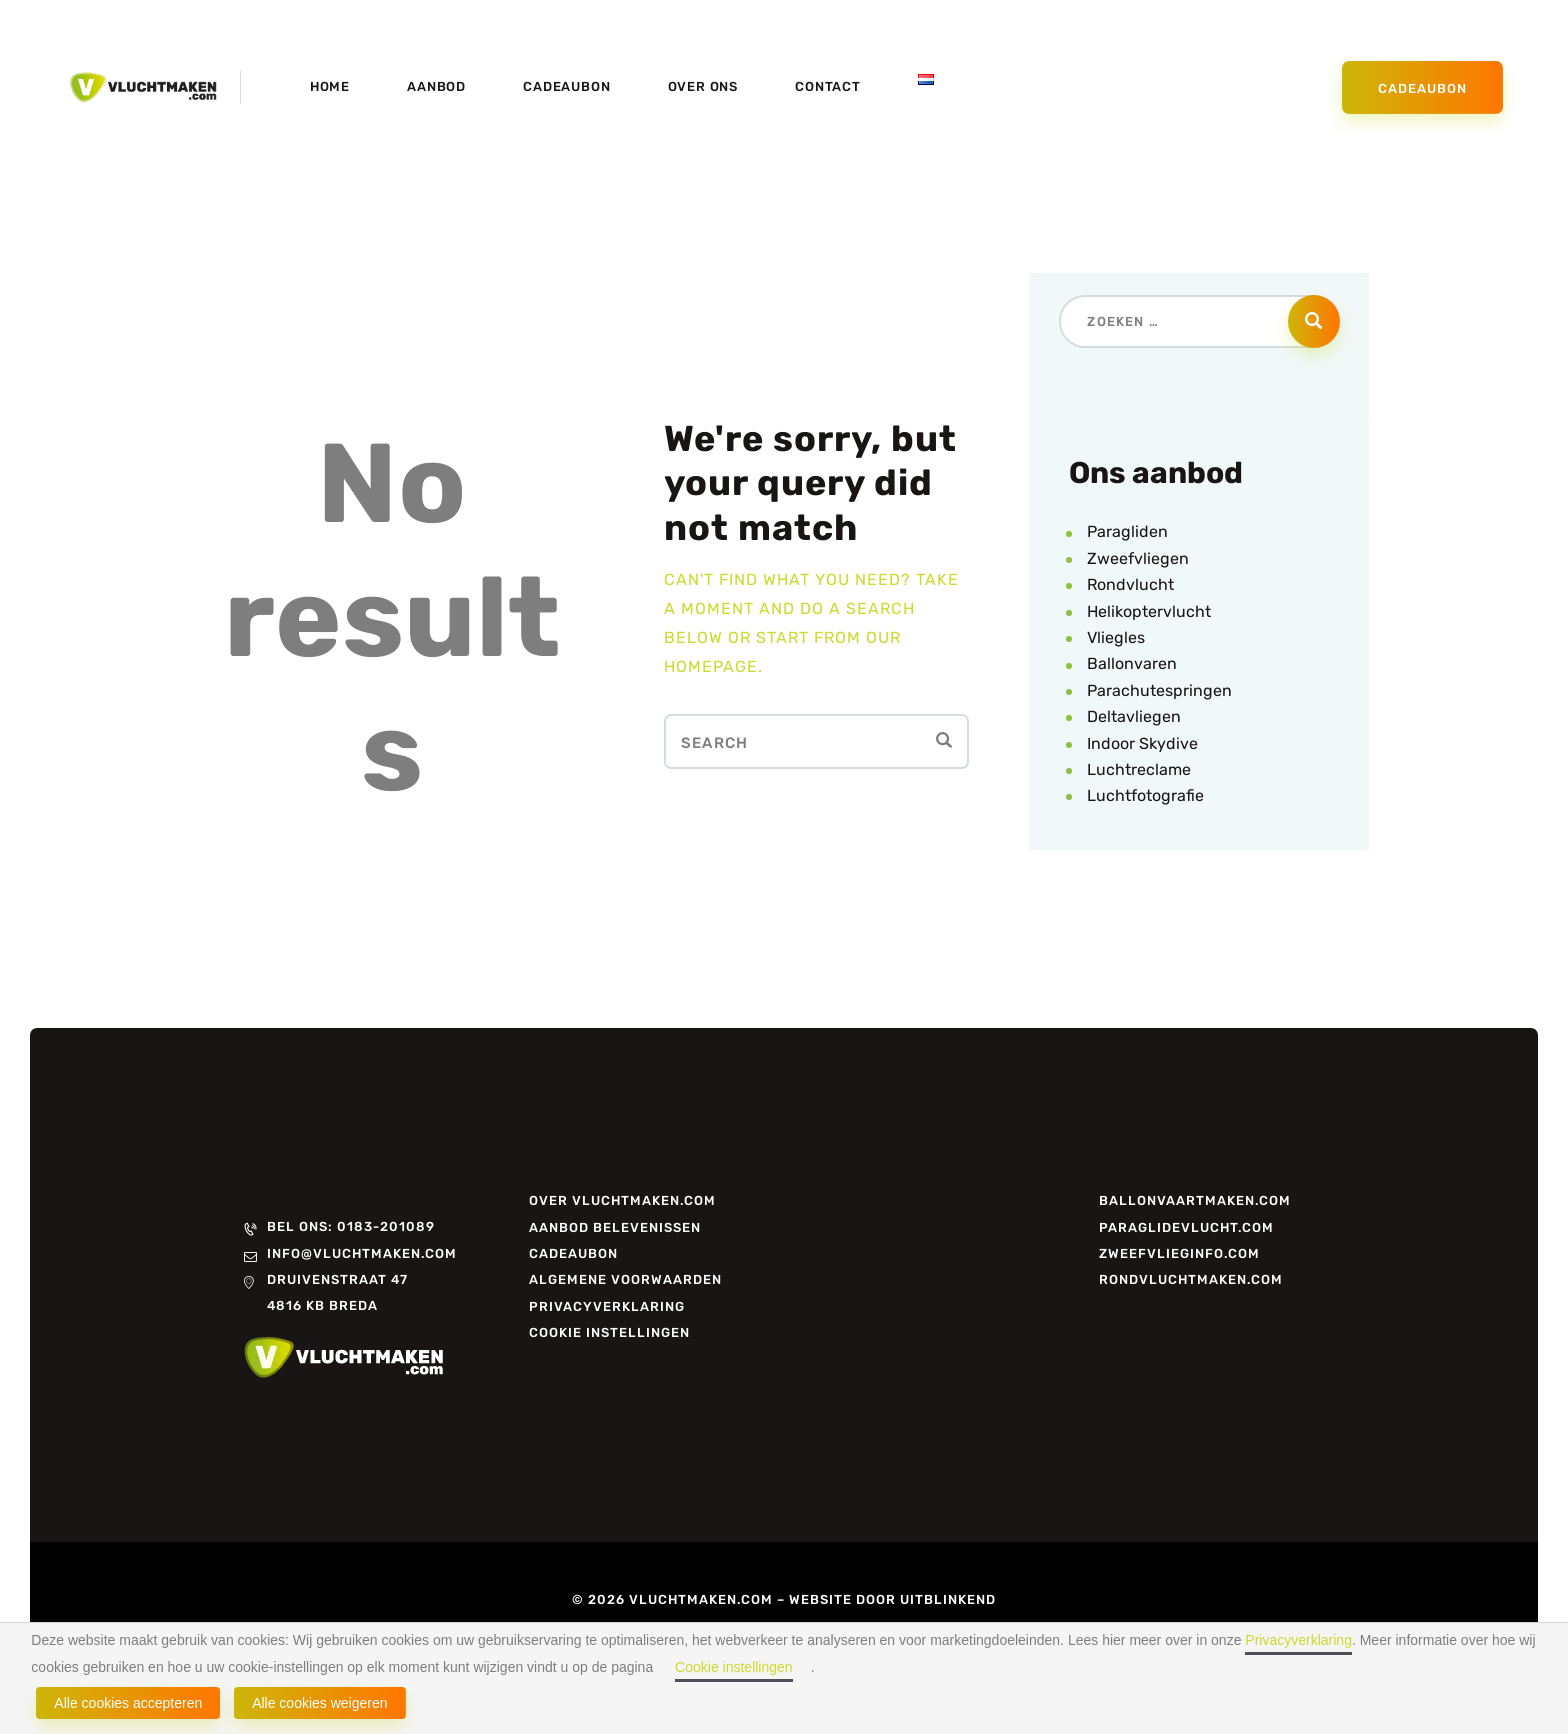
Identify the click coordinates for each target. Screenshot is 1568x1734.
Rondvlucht (1130, 584)
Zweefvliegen (1138, 558)
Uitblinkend (948, 1599)
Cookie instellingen (734, 1667)
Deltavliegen (1134, 716)
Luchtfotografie (1145, 795)
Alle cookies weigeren (319, 1703)
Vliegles (1116, 637)
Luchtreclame (1139, 769)
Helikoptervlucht (1149, 611)
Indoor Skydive (1142, 743)
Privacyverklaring (1298, 1640)
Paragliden (1127, 531)
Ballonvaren (1132, 663)
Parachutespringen (1159, 690)
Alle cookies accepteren (128, 1703)
